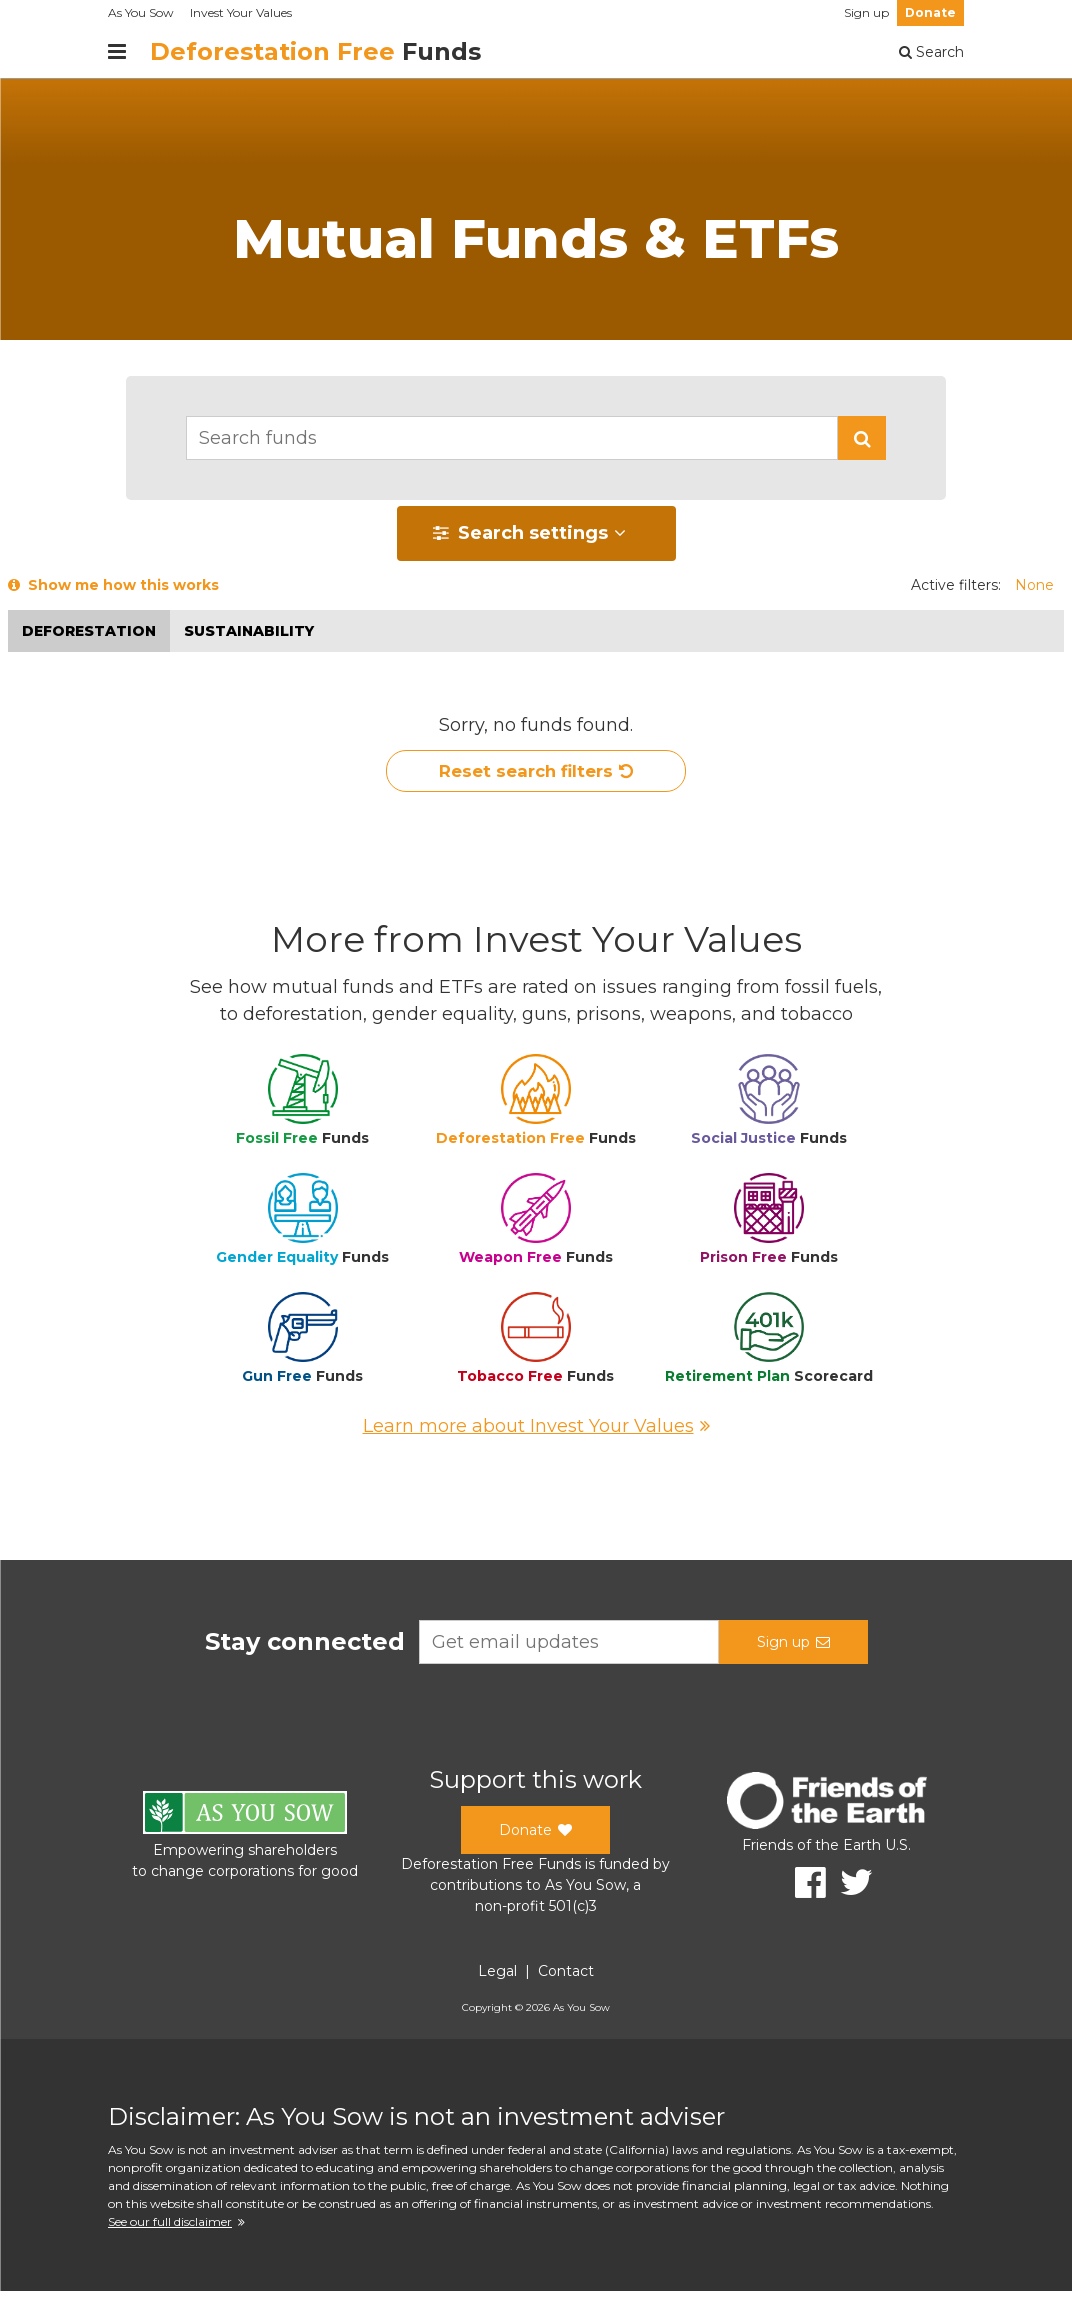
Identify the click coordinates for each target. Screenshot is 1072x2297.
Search (931, 52)
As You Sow (141, 12)
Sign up (866, 12)
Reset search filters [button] (536, 775)
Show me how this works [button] (113, 585)
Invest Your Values (241, 12)
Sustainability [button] (249, 631)
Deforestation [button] (89, 631)
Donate (930, 12)
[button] (862, 438)
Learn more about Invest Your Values (536, 1432)
